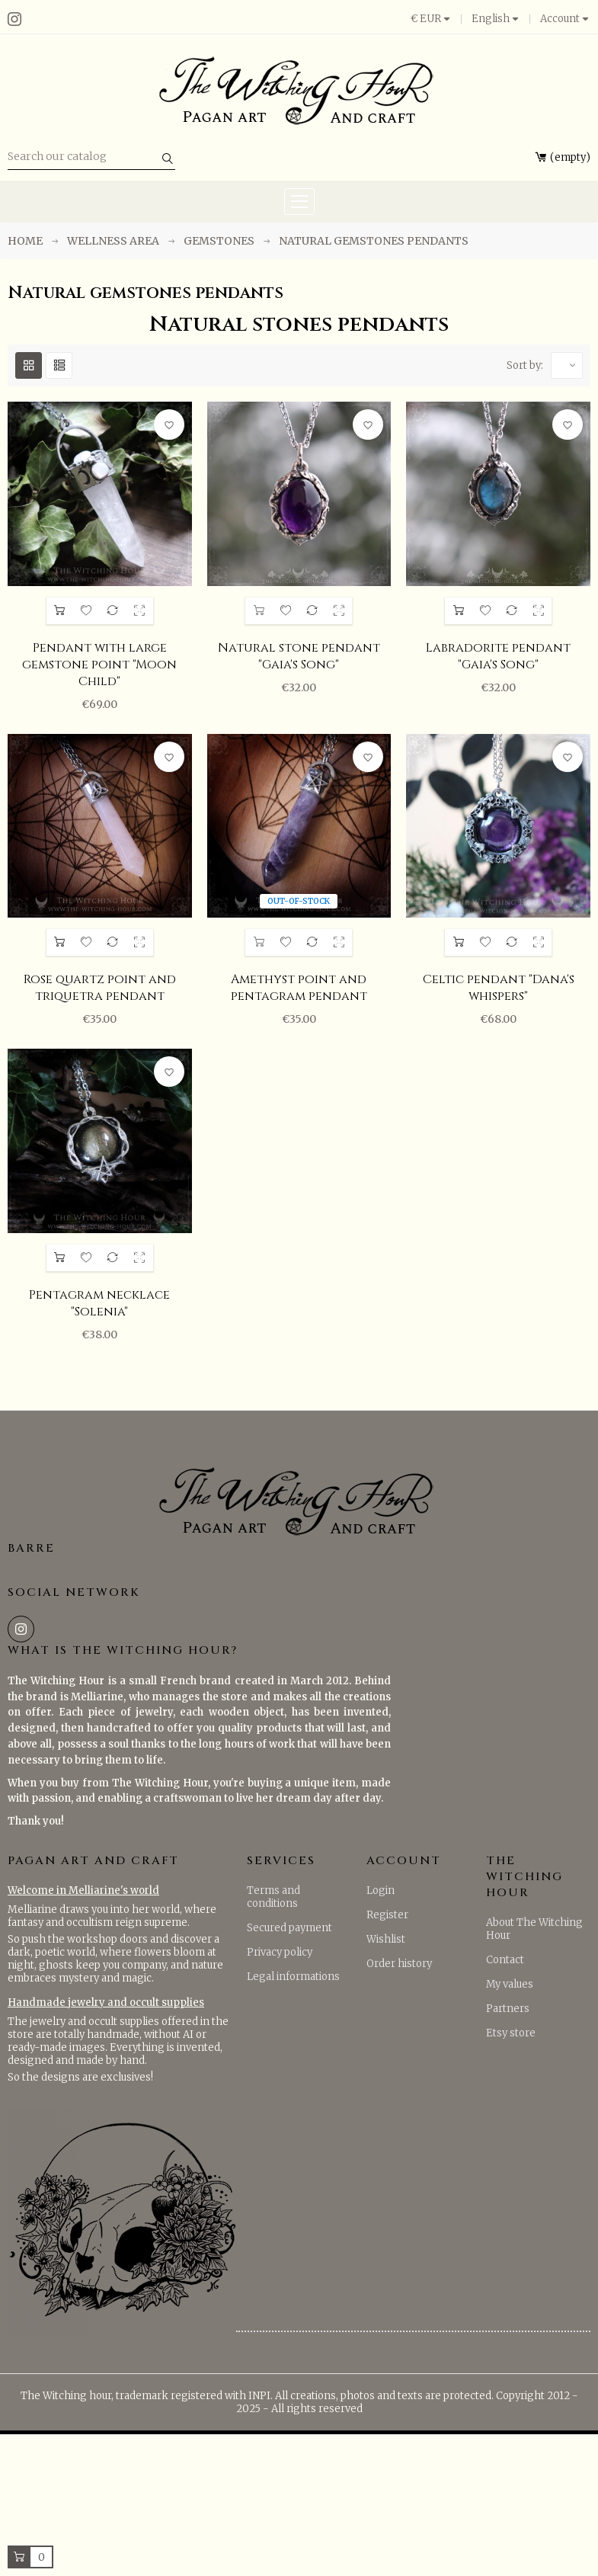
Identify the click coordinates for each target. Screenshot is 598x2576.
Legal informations (293, 1976)
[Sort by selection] (567, 365)
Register (387, 1914)
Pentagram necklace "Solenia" (99, 1303)
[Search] (91, 156)
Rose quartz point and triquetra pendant (100, 987)
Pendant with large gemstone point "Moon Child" (99, 664)
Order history (399, 1963)
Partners (507, 2008)
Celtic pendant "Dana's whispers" (498, 987)
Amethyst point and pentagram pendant (299, 987)
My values (509, 1984)
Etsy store (511, 2033)
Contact (505, 1959)
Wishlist (385, 1939)
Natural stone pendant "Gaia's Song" (299, 656)
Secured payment (289, 1927)
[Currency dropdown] (436, 18)
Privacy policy (279, 1952)
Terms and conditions (273, 1897)
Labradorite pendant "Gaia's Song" (498, 656)
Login (380, 1890)
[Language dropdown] (496, 18)
